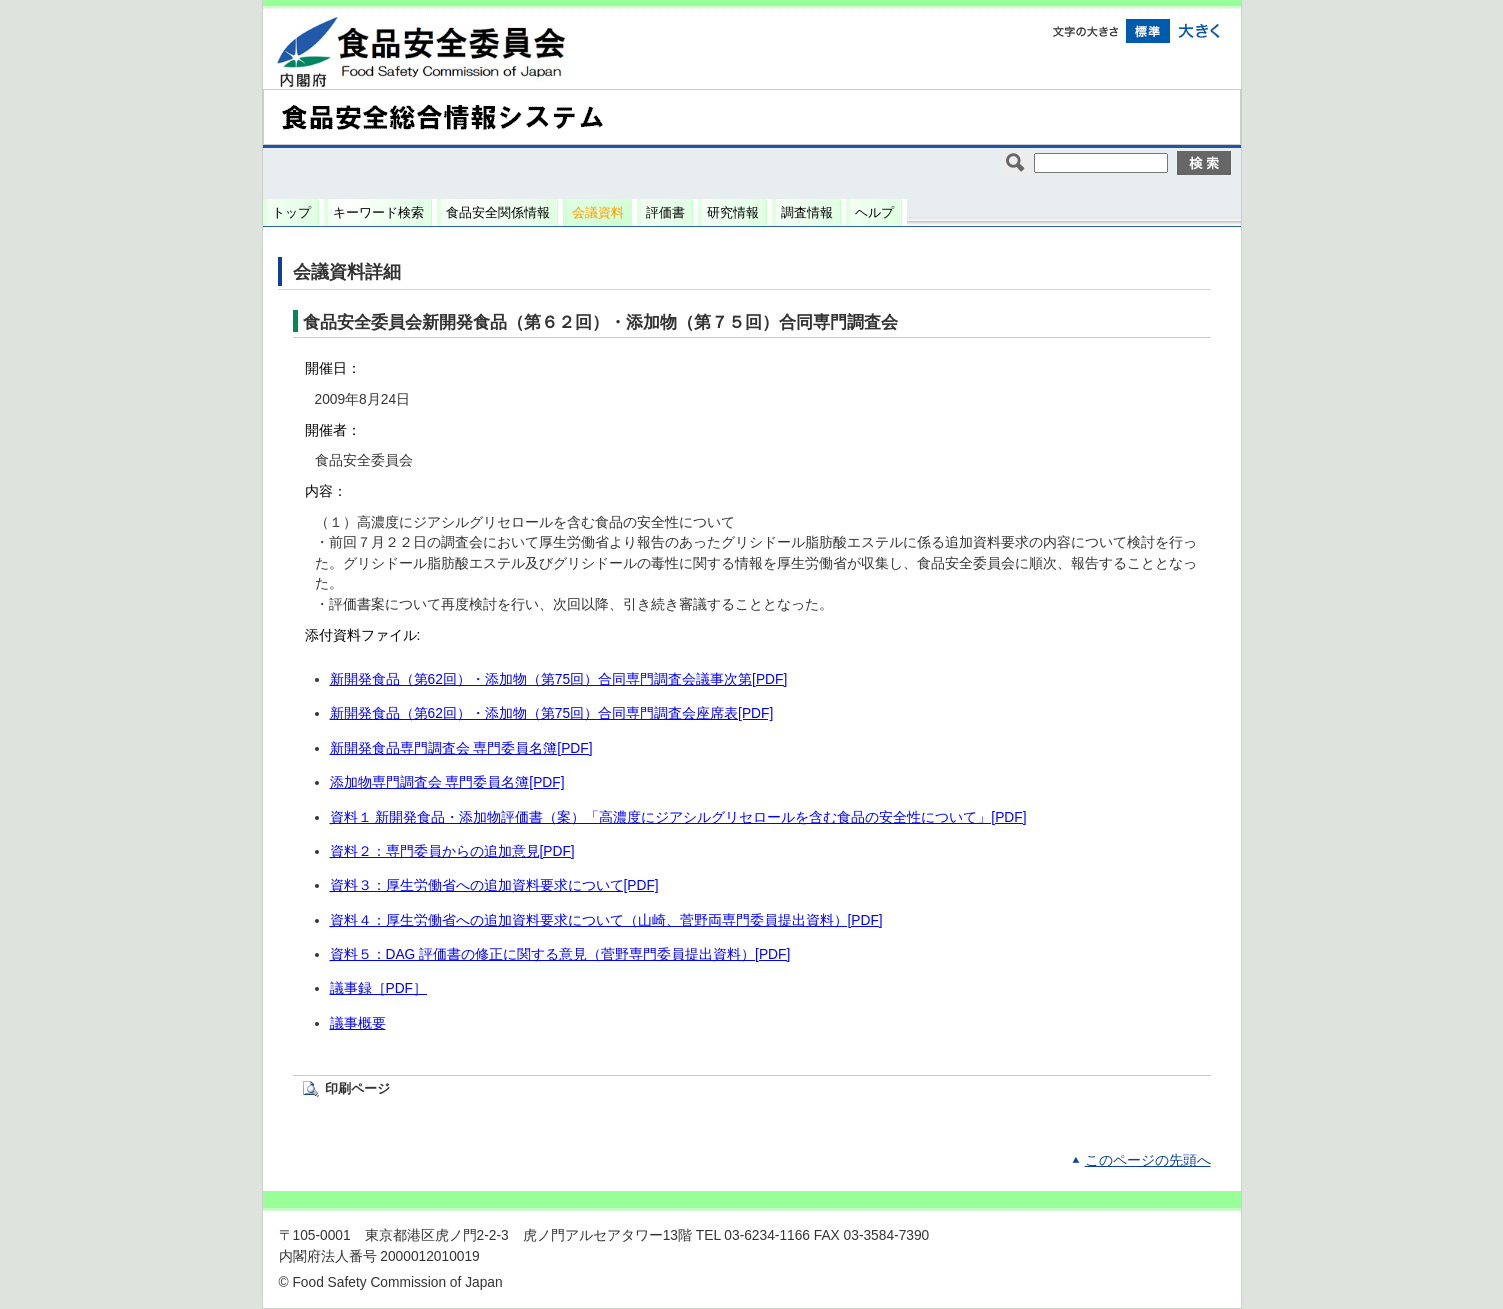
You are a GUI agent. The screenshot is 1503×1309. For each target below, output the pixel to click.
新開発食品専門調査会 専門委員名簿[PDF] (461, 748)
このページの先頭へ (1148, 1160)
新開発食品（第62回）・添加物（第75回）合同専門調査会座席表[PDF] (552, 713)
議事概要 (358, 1023)
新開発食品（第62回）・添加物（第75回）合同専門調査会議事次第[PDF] (559, 679)
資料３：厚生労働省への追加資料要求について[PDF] (494, 885)
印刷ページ (357, 1088)
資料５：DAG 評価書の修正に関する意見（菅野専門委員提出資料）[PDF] (560, 954)
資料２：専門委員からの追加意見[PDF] (452, 851)
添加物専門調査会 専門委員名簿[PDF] (447, 782)
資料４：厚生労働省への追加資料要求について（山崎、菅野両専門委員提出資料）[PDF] (606, 920)
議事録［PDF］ (379, 988)
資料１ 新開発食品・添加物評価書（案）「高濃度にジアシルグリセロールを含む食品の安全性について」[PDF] (678, 817)
